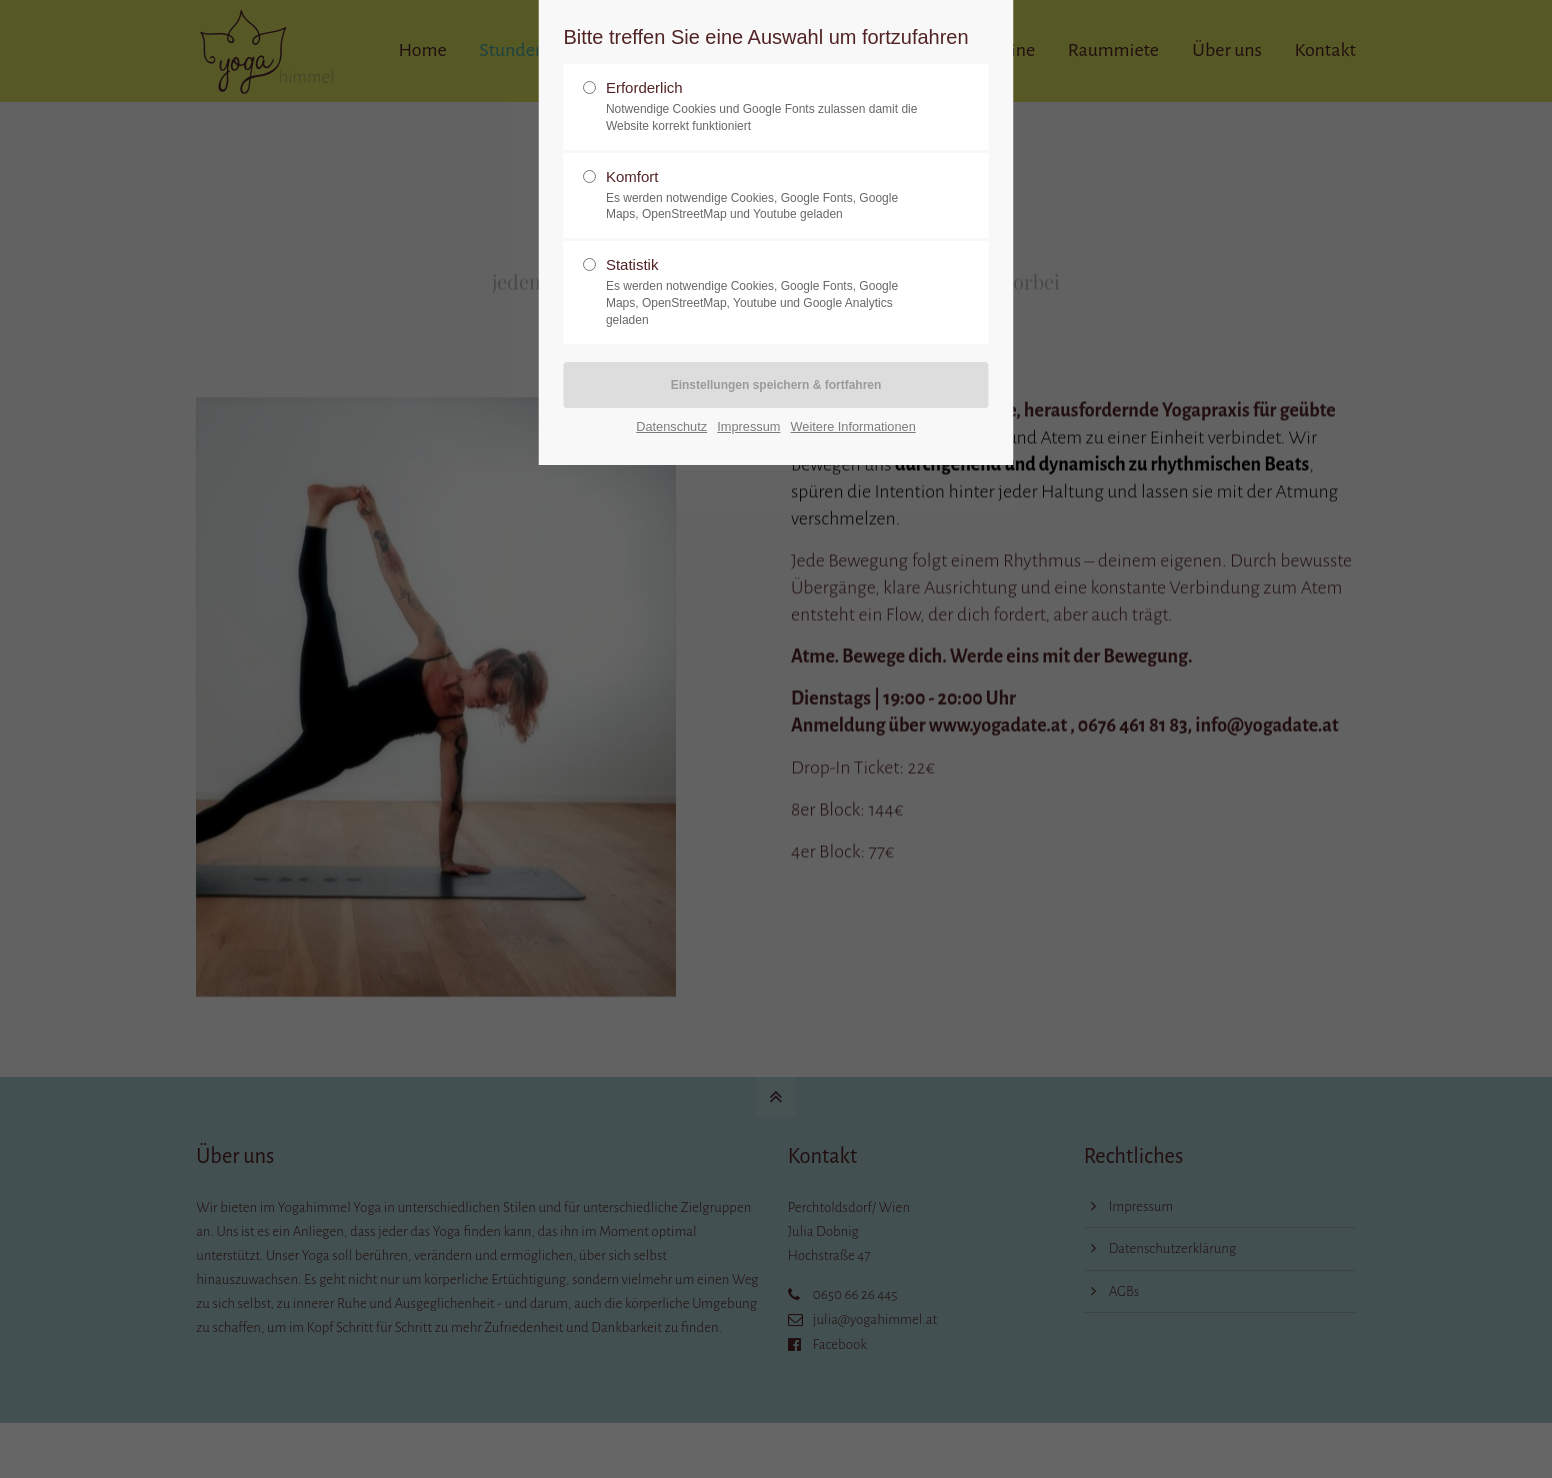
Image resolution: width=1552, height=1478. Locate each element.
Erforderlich (768, 107)
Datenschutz (671, 426)
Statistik (768, 292)
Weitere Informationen (853, 426)
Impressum (748, 426)
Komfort (768, 196)
